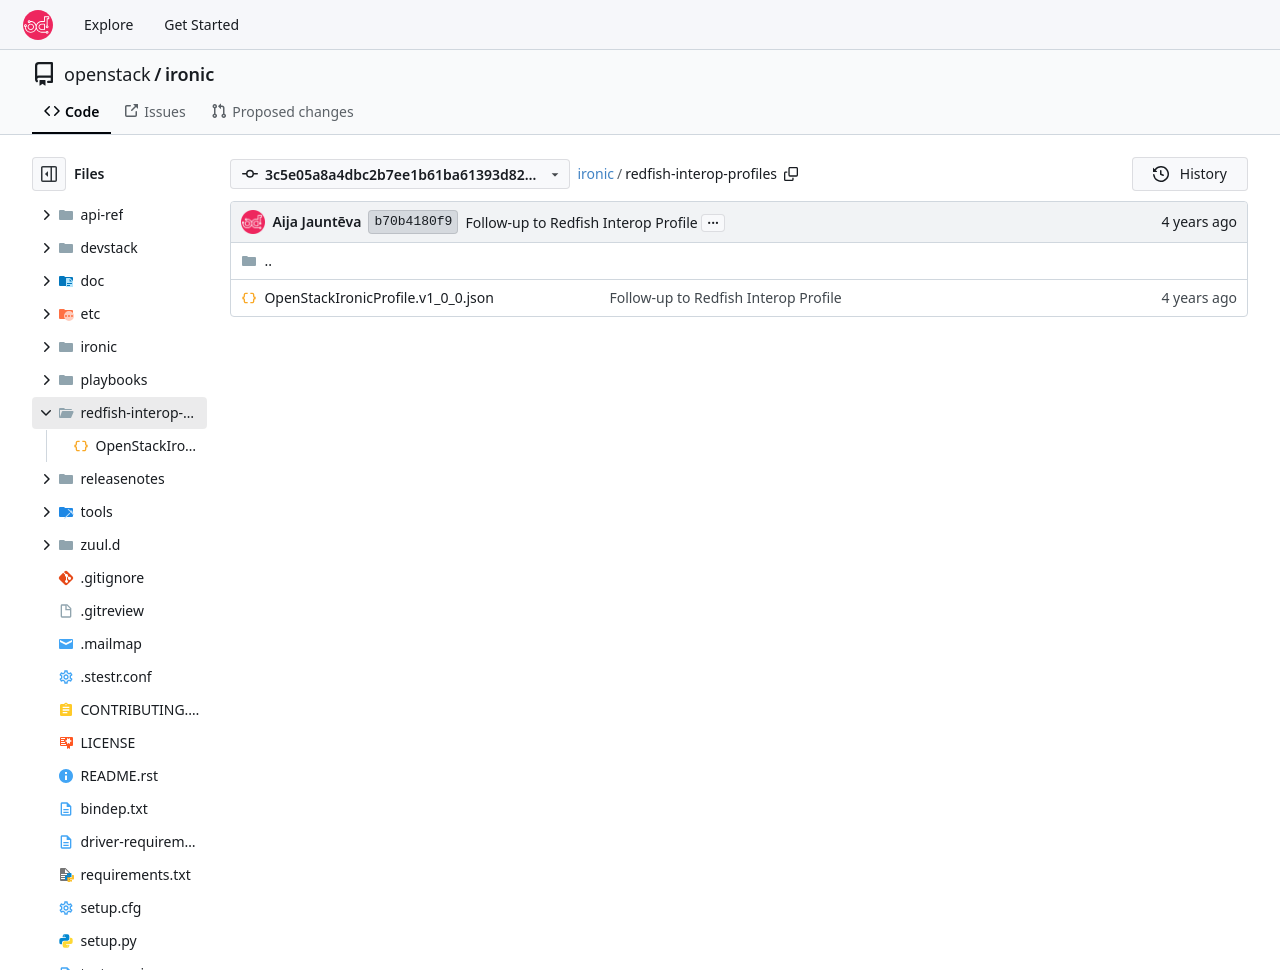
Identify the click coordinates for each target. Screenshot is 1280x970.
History (1190, 173)
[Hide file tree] (49, 174)
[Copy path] (791, 174)
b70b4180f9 (413, 221)
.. (256, 260)
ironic (189, 74)
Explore (108, 24)
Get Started (201, 24)
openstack (107, 74)
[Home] (38, 25)
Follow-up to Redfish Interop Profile (581, 222)
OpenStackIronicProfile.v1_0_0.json (378, 297)
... (713, 221)
